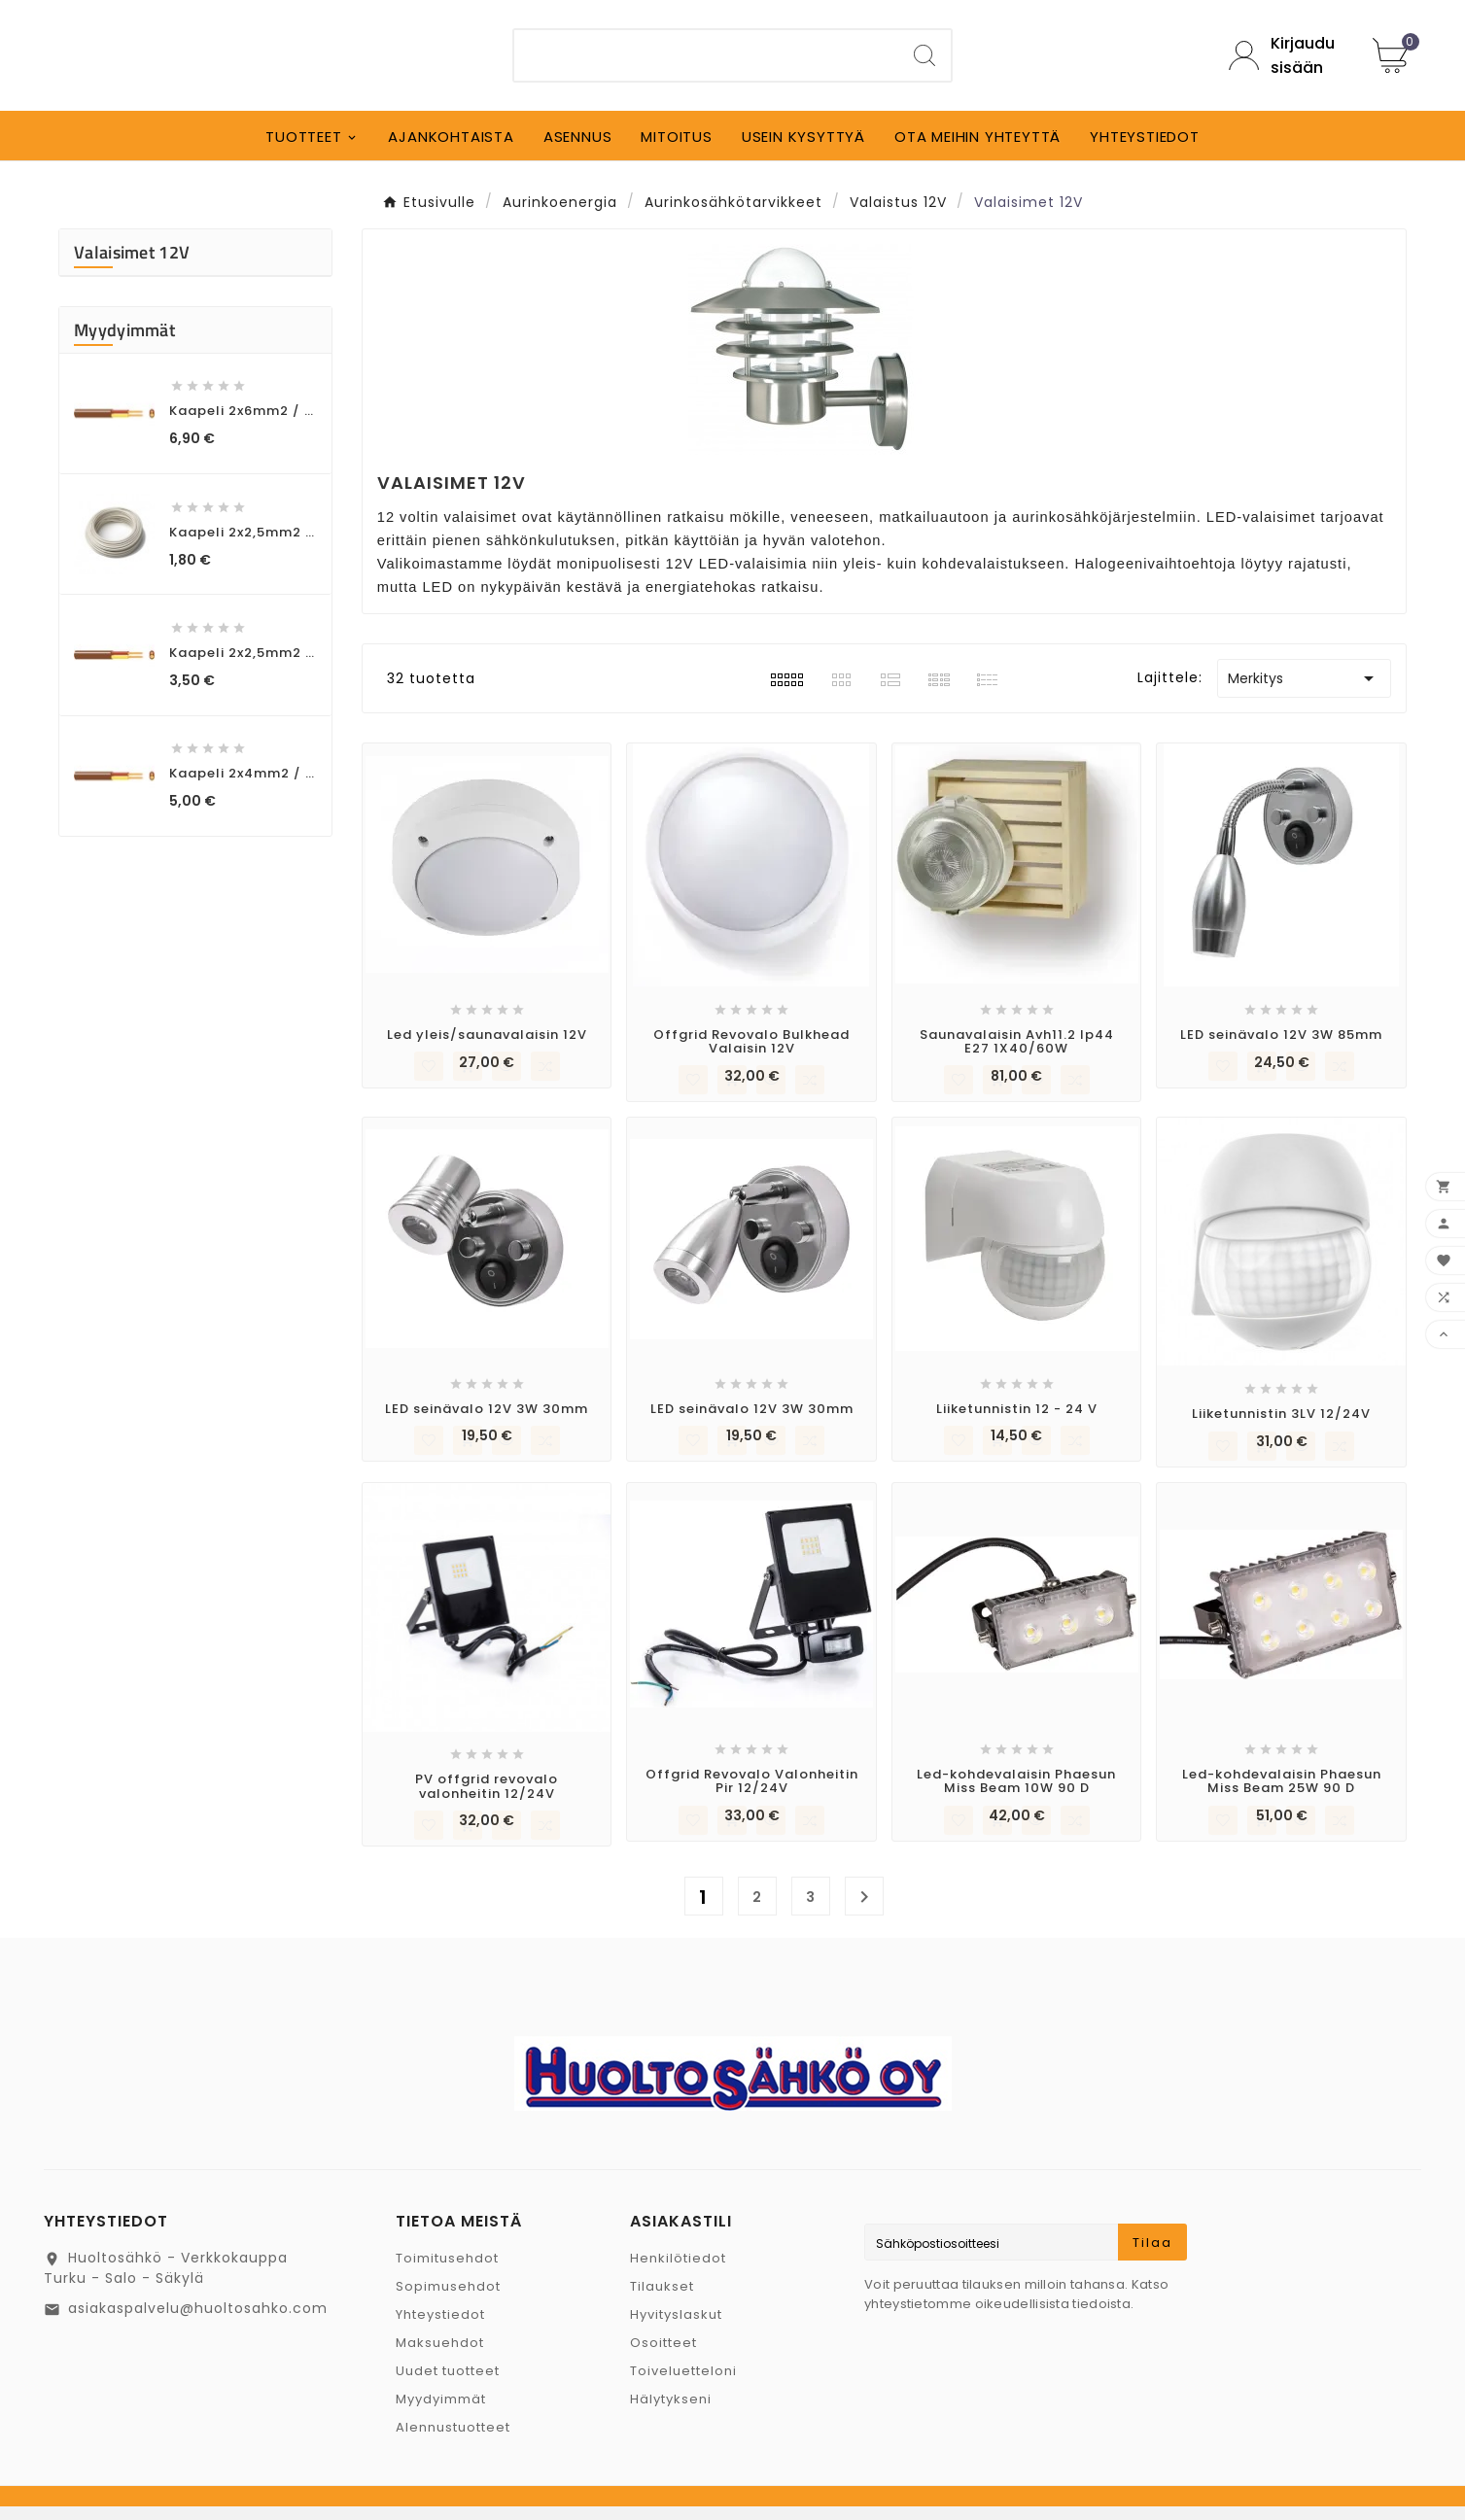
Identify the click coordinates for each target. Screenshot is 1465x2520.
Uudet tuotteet (448, 2384)
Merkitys (1304, 692)
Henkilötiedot (678, 2271)
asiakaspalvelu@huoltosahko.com (198, 2321)
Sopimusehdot (448, 2300)
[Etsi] (705, 62)
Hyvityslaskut (676, 2328)
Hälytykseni (671, 2412)
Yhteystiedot (440, 2328)
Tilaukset (662, 2300)
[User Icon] (1286, 62)
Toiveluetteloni (683, 2384)
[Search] (924, 62)
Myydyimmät (441, 2412)
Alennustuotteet (453, 2441)
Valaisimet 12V (132, 266)
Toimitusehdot (447, 2271)
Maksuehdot (440, 2356)
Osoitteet (663, 2356)
